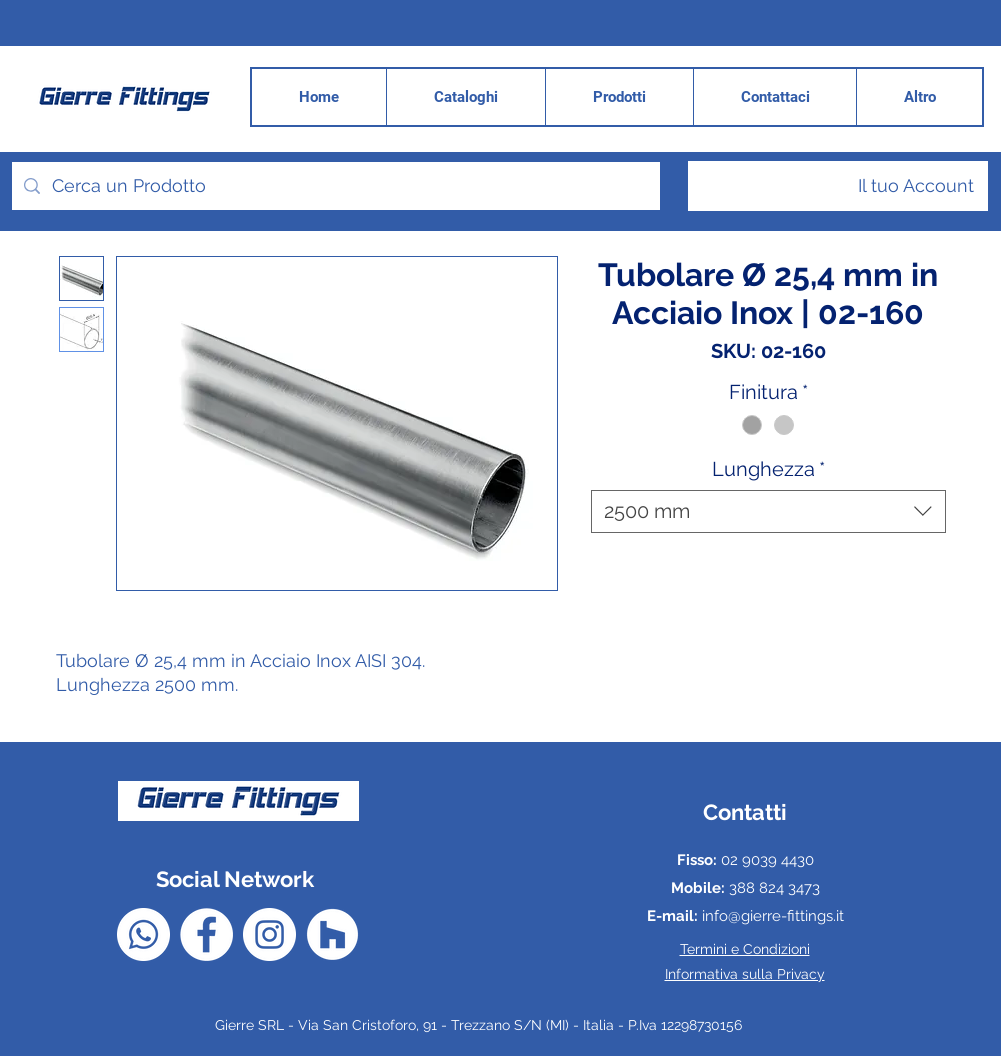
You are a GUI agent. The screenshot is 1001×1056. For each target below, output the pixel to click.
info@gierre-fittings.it (773, 916)
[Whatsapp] (143, 934)
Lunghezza (768, 469)
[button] (919, 97)
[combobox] (768, 511)
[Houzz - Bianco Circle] (332, 934)
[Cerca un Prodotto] (335, 186)
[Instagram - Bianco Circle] (269, 934)
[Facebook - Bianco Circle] (206, 934)
